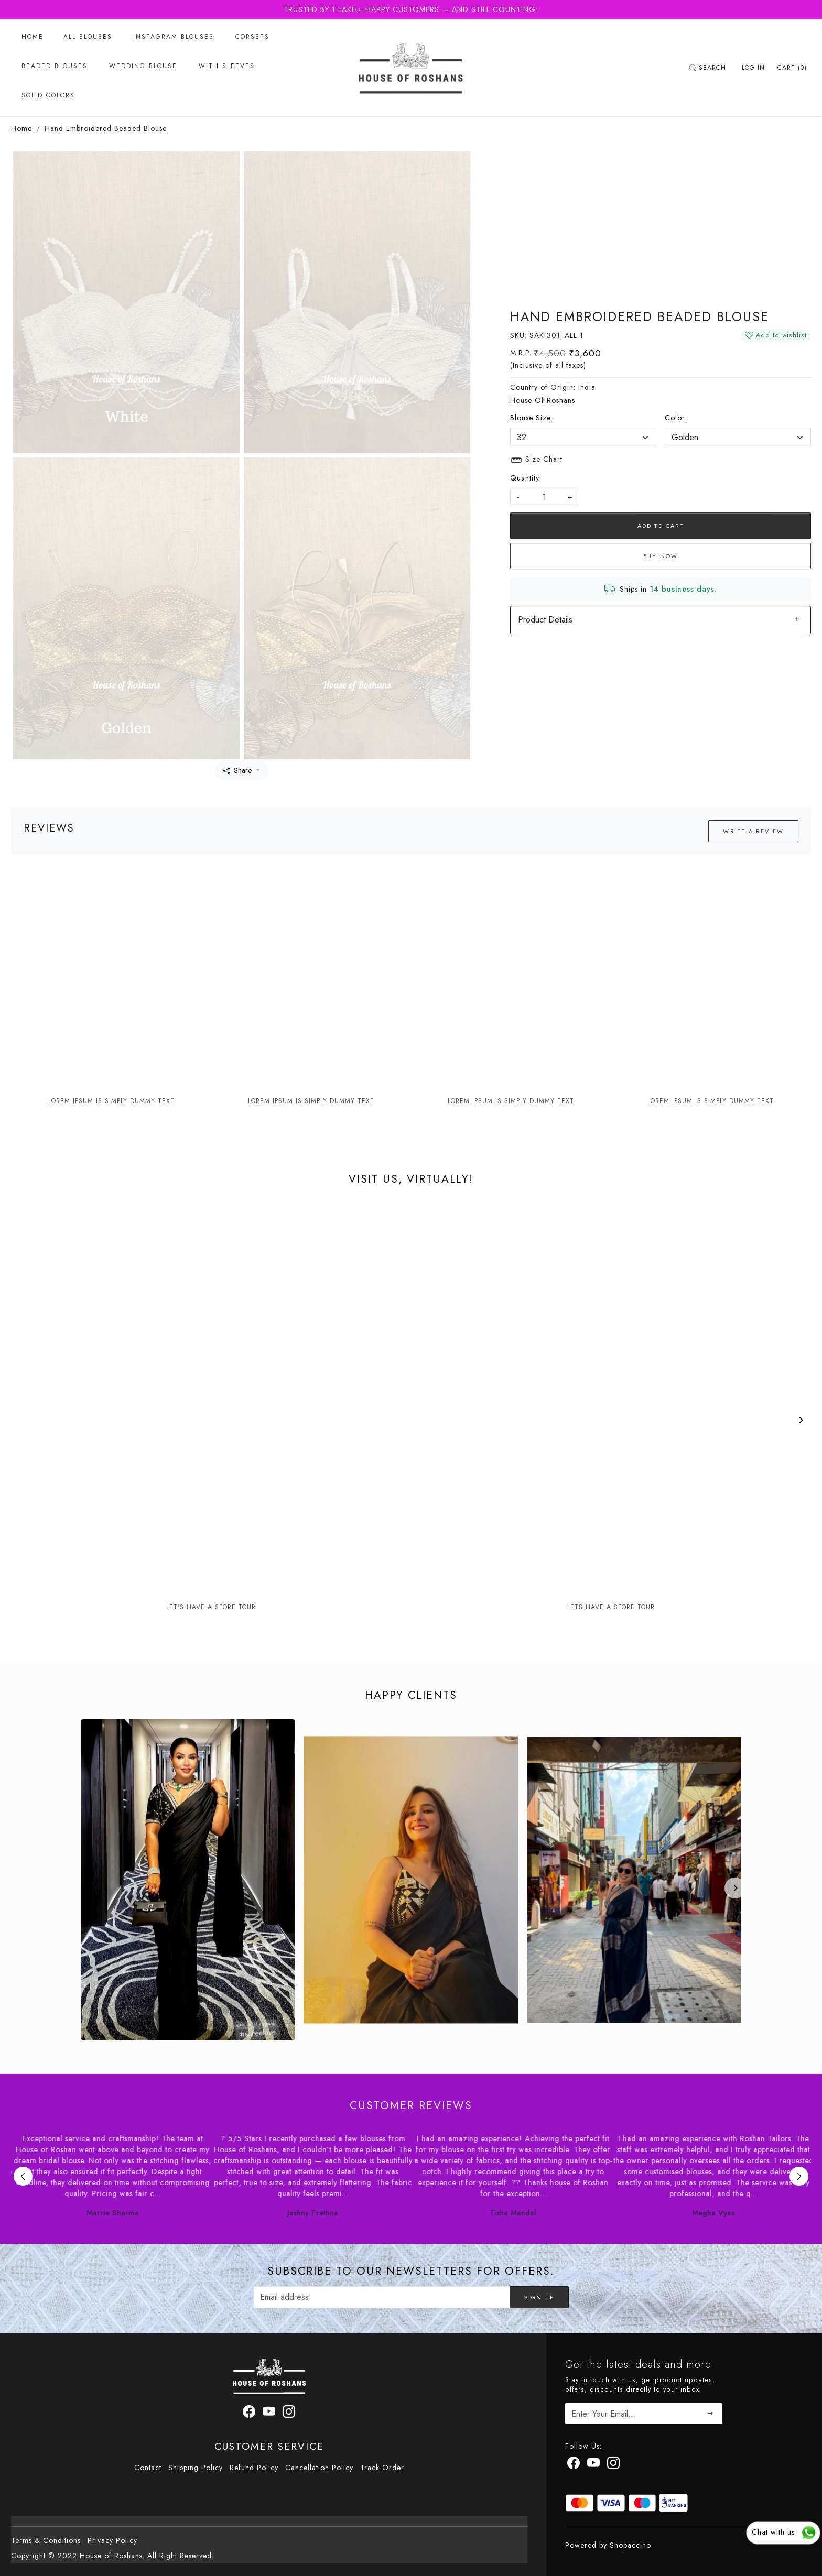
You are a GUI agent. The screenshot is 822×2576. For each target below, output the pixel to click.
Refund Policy (254, 2467)
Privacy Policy (112, 2540)
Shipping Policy (195, 2467)
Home (32, 36)
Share (237, 770)
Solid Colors (48, 95)
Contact (147, 2467)
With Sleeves (227, 66)
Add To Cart (660, 525)
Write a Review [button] (753, 831)
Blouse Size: (531, 417)
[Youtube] (593, 2465)
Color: (676, 417)
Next (798, 2176)
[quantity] (544, 497)
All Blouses (87, 36)
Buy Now (660, 556)
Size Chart (536, 460)
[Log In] (753, 67)
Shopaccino (630, 2545)
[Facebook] (573, 2465)
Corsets (252, 36)
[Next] (800, 1420)
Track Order (382, 2467)
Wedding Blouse (143, 66)
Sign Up (539, 2297)
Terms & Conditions (46, 2540)
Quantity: (526, 478)
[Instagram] (613, 2465)
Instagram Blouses (173, 36)
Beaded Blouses (54, 66)
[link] (708, 67)
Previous (23, 2176)
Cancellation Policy (319, 2467)
